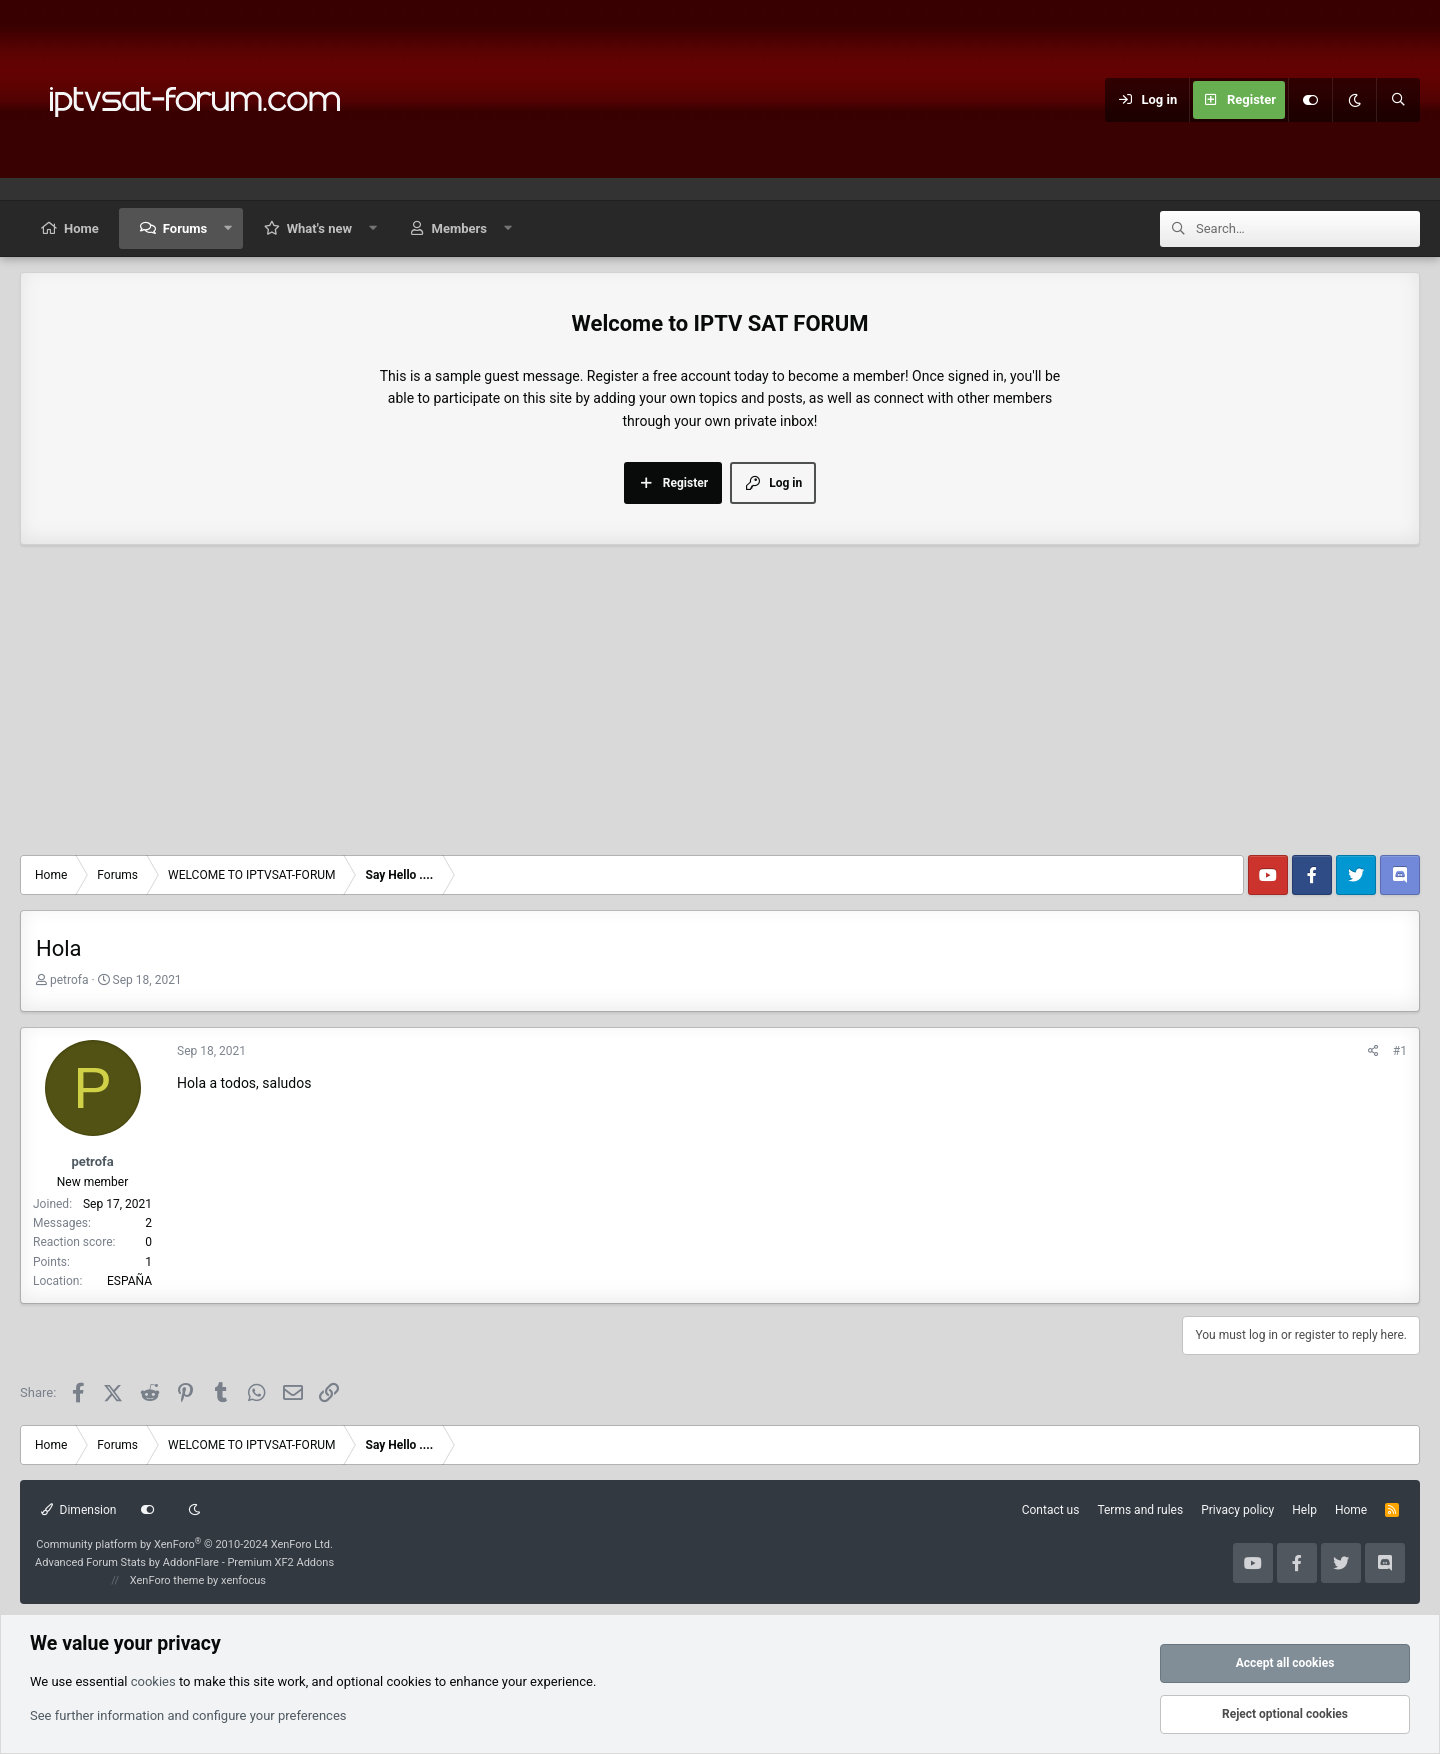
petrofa (69, 980)
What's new (319, 228)
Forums (185, 228)
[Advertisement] (720, 705)
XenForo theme (167, 1580)
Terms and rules (1140, 1510)
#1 (1400, 1051)
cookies (153, 1681)
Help (1304, 1510)
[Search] (1398, 100)
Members (459, 228)
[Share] (1373, 1051)
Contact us (1051, 1510)
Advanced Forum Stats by (184, 1562)
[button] (228, 228)
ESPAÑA (129, 1281)
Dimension (78, 1510)
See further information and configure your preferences (188, 1715)
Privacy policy (1237, 1510)
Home (81, 228)
